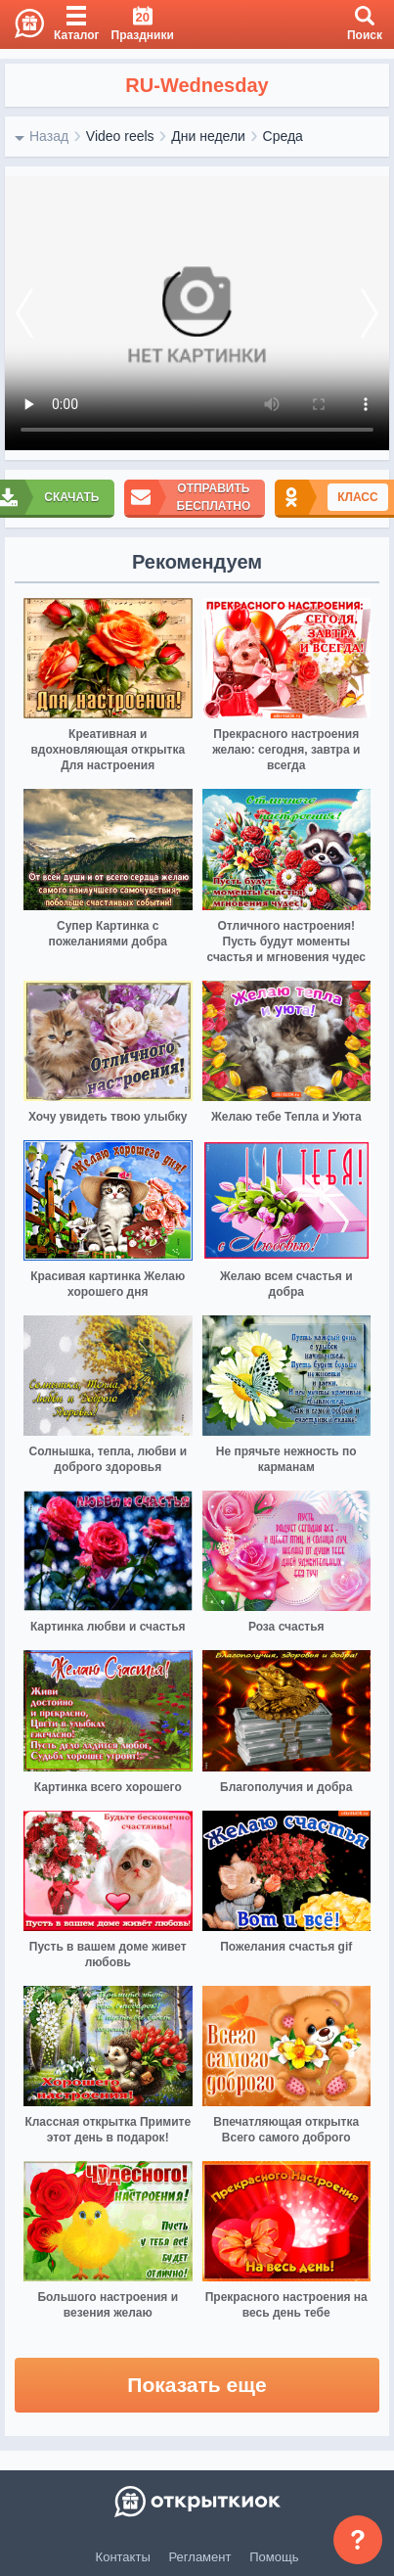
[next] (369, 313)
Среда (283, 136)
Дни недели (208, 136)
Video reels (120, 136)
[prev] (24, 313)
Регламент (200, 2557)
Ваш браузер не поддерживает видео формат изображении (197, 313)
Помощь (273, 2557)
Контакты (123, 2557)
